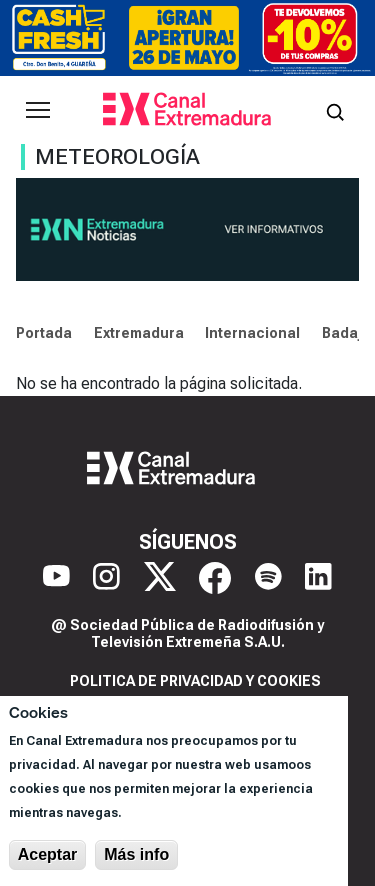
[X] (160, 578)
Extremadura (139, 333)
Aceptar (48, 854)
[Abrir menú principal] (38, 110)
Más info (136, 854)
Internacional (252, 333)
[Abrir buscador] (335, 110)
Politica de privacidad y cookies (195, 681)
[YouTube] (56, 578)
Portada (44, 333)
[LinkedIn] (318, 578)
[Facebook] (215, 578)
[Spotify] (268, 578)
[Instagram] (106, 578)
